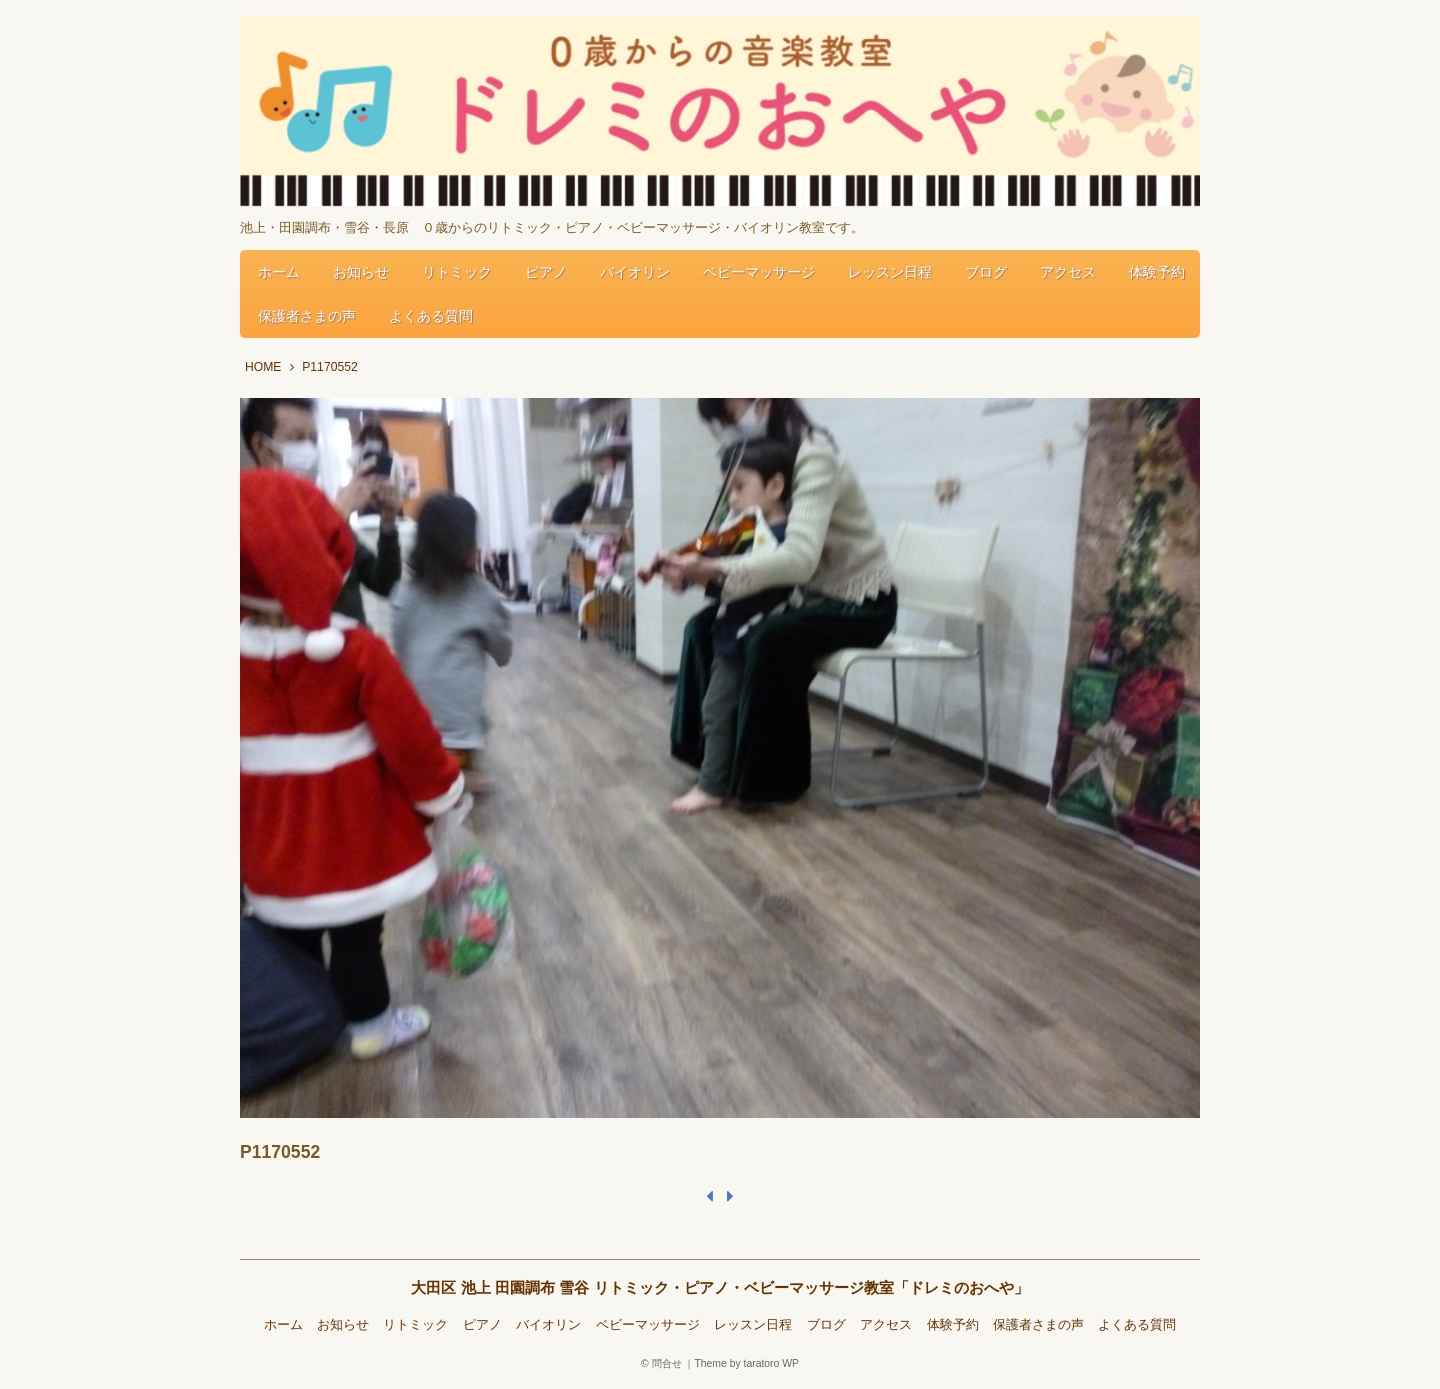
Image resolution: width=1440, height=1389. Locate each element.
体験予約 (1157, 272)
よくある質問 (431, 316)
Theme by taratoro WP (746, 1363)
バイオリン (635, 272)
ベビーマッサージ (759, 272)
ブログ (986, 272)
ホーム (279, 272)
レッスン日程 (890, 272)
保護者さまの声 (307, 316)
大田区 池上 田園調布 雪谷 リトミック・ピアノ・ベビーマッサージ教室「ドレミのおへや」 (719, 1287)
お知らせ (361, 272)
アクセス (1068, 272)
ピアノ (546, 272)
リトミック (457, 272)
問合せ (667, 1363)
